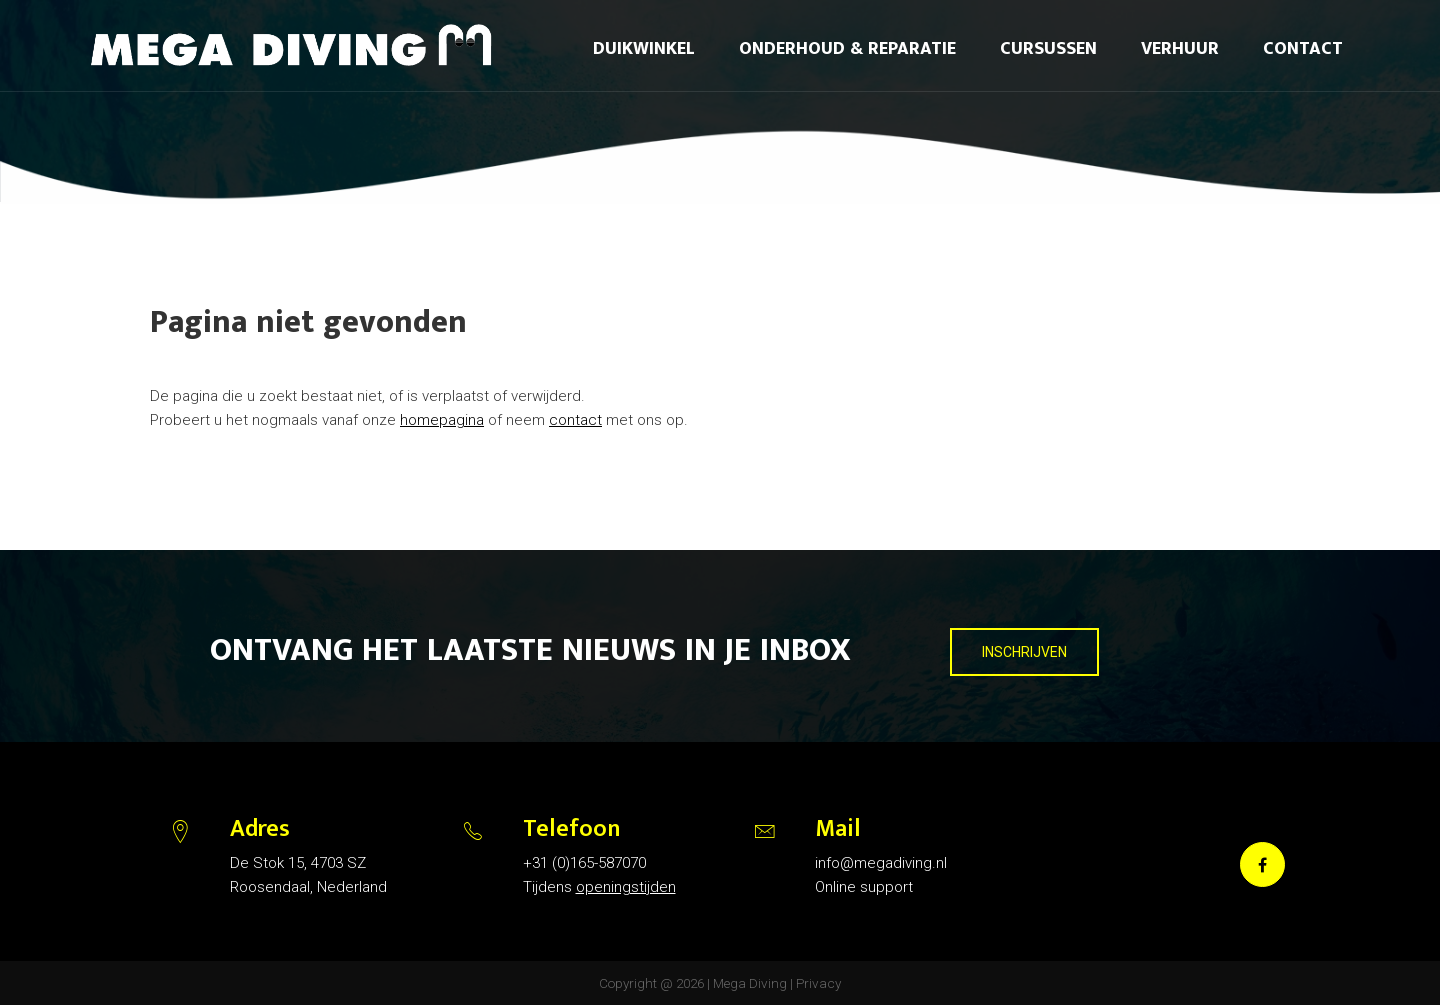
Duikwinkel (644, 49)
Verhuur (1180, 49)
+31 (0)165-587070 (584, 863)
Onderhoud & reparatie (847, 49)
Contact (1303, 49)
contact (575, 420)
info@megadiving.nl (881, 863)
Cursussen (1048, 49)
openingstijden (626, 887)
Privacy (818, 983)
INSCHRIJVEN (1024, 652)
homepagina (442, 420)
